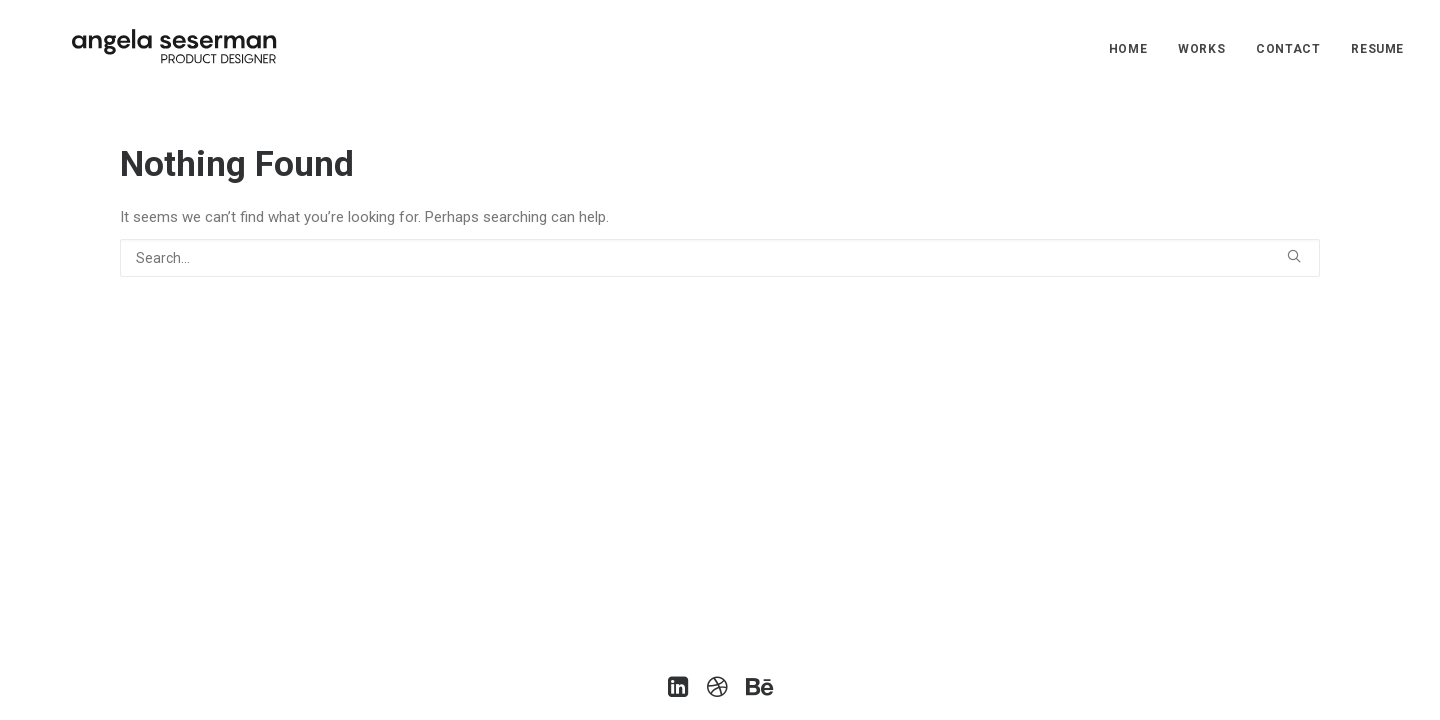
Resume (1377, 49)
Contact (1288, 49)
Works (1201, 49)
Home (1128, 49)
